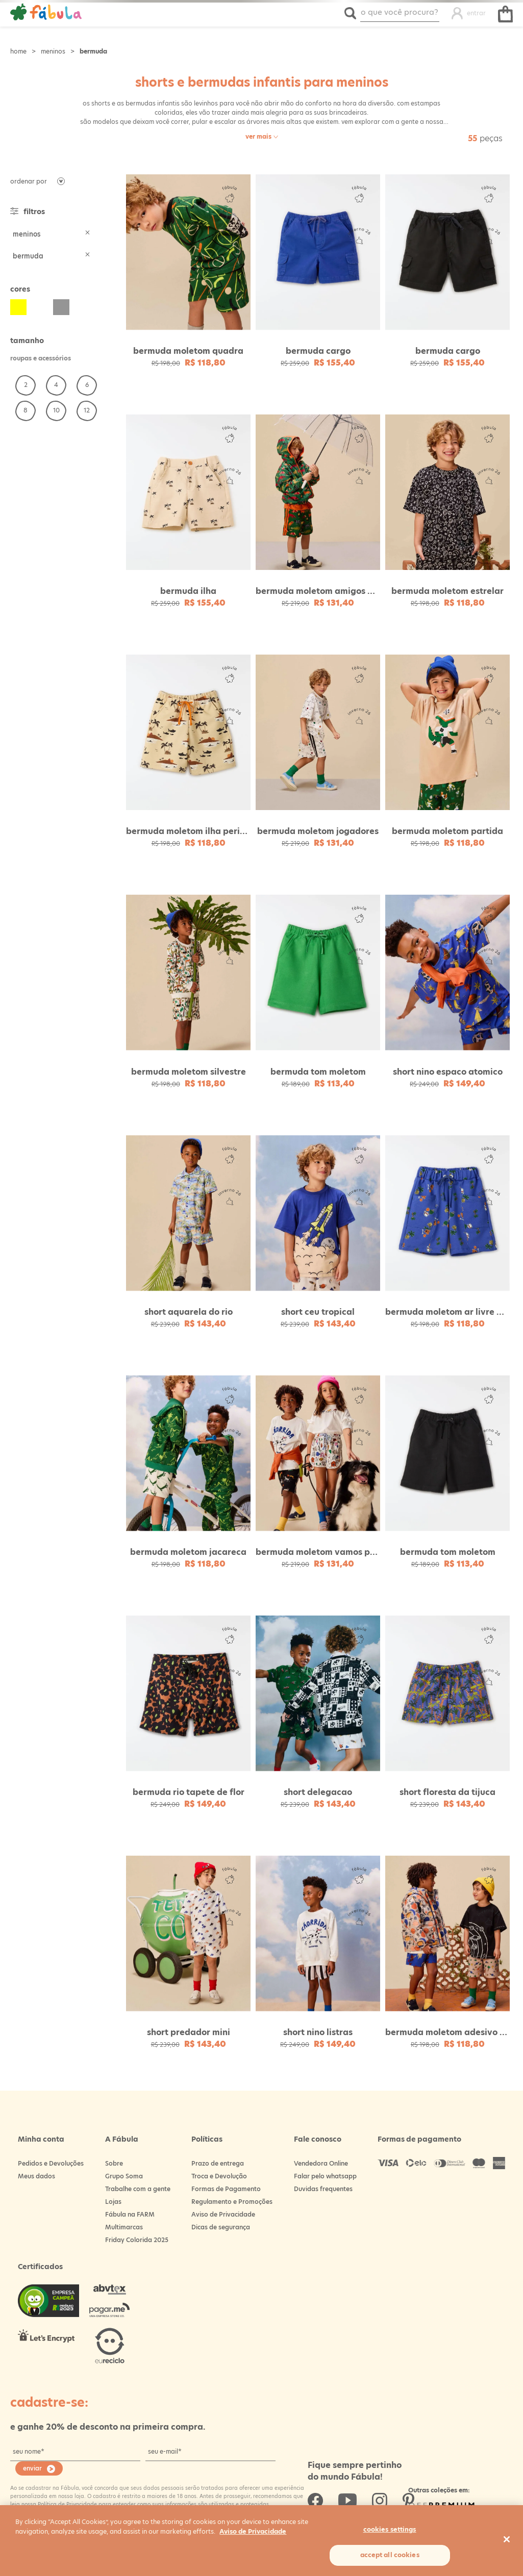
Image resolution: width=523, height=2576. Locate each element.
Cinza (61, 307)
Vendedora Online (321, 2157)
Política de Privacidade (66, 2497)
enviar (32, 2462)
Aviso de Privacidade (223, 2208)
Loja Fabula (18, 51)
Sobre (114, 2157)
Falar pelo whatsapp (325, 2170)
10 (56, 410)
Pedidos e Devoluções (51, 2157)
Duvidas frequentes (323, 2182)
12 (87, 410)
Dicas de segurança (220, 2221)
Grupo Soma (124, 2170)
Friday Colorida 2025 (136, 2233)
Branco (40, 307)
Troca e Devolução (219, 2170)
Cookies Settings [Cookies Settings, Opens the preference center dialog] (389, 2529)
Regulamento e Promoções (231, 2195)
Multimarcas (124, 2221)
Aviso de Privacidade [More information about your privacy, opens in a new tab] (252, 2531)
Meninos (53, 51)
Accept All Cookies (389, 2555)
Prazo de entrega (217, 2157)
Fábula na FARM (130, 2208)
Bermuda (93, 51)
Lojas (113, 2195)
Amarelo (18, 307)
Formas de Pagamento (226, 2182)
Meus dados (36, 2170)
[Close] (506, 2539)
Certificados (40, 2260)
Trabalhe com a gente (137, 2182)
